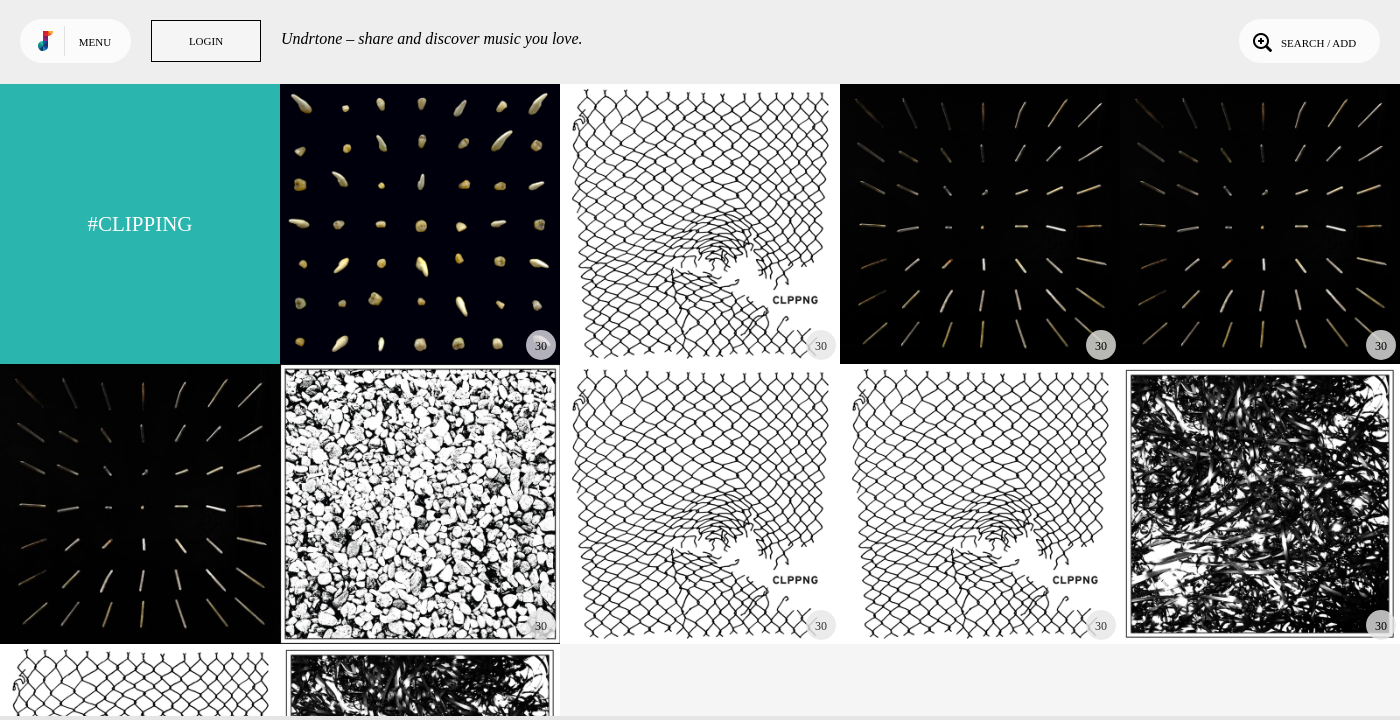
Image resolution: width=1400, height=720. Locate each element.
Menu (95, 42)
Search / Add (1302, 41)
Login (206, 41)
